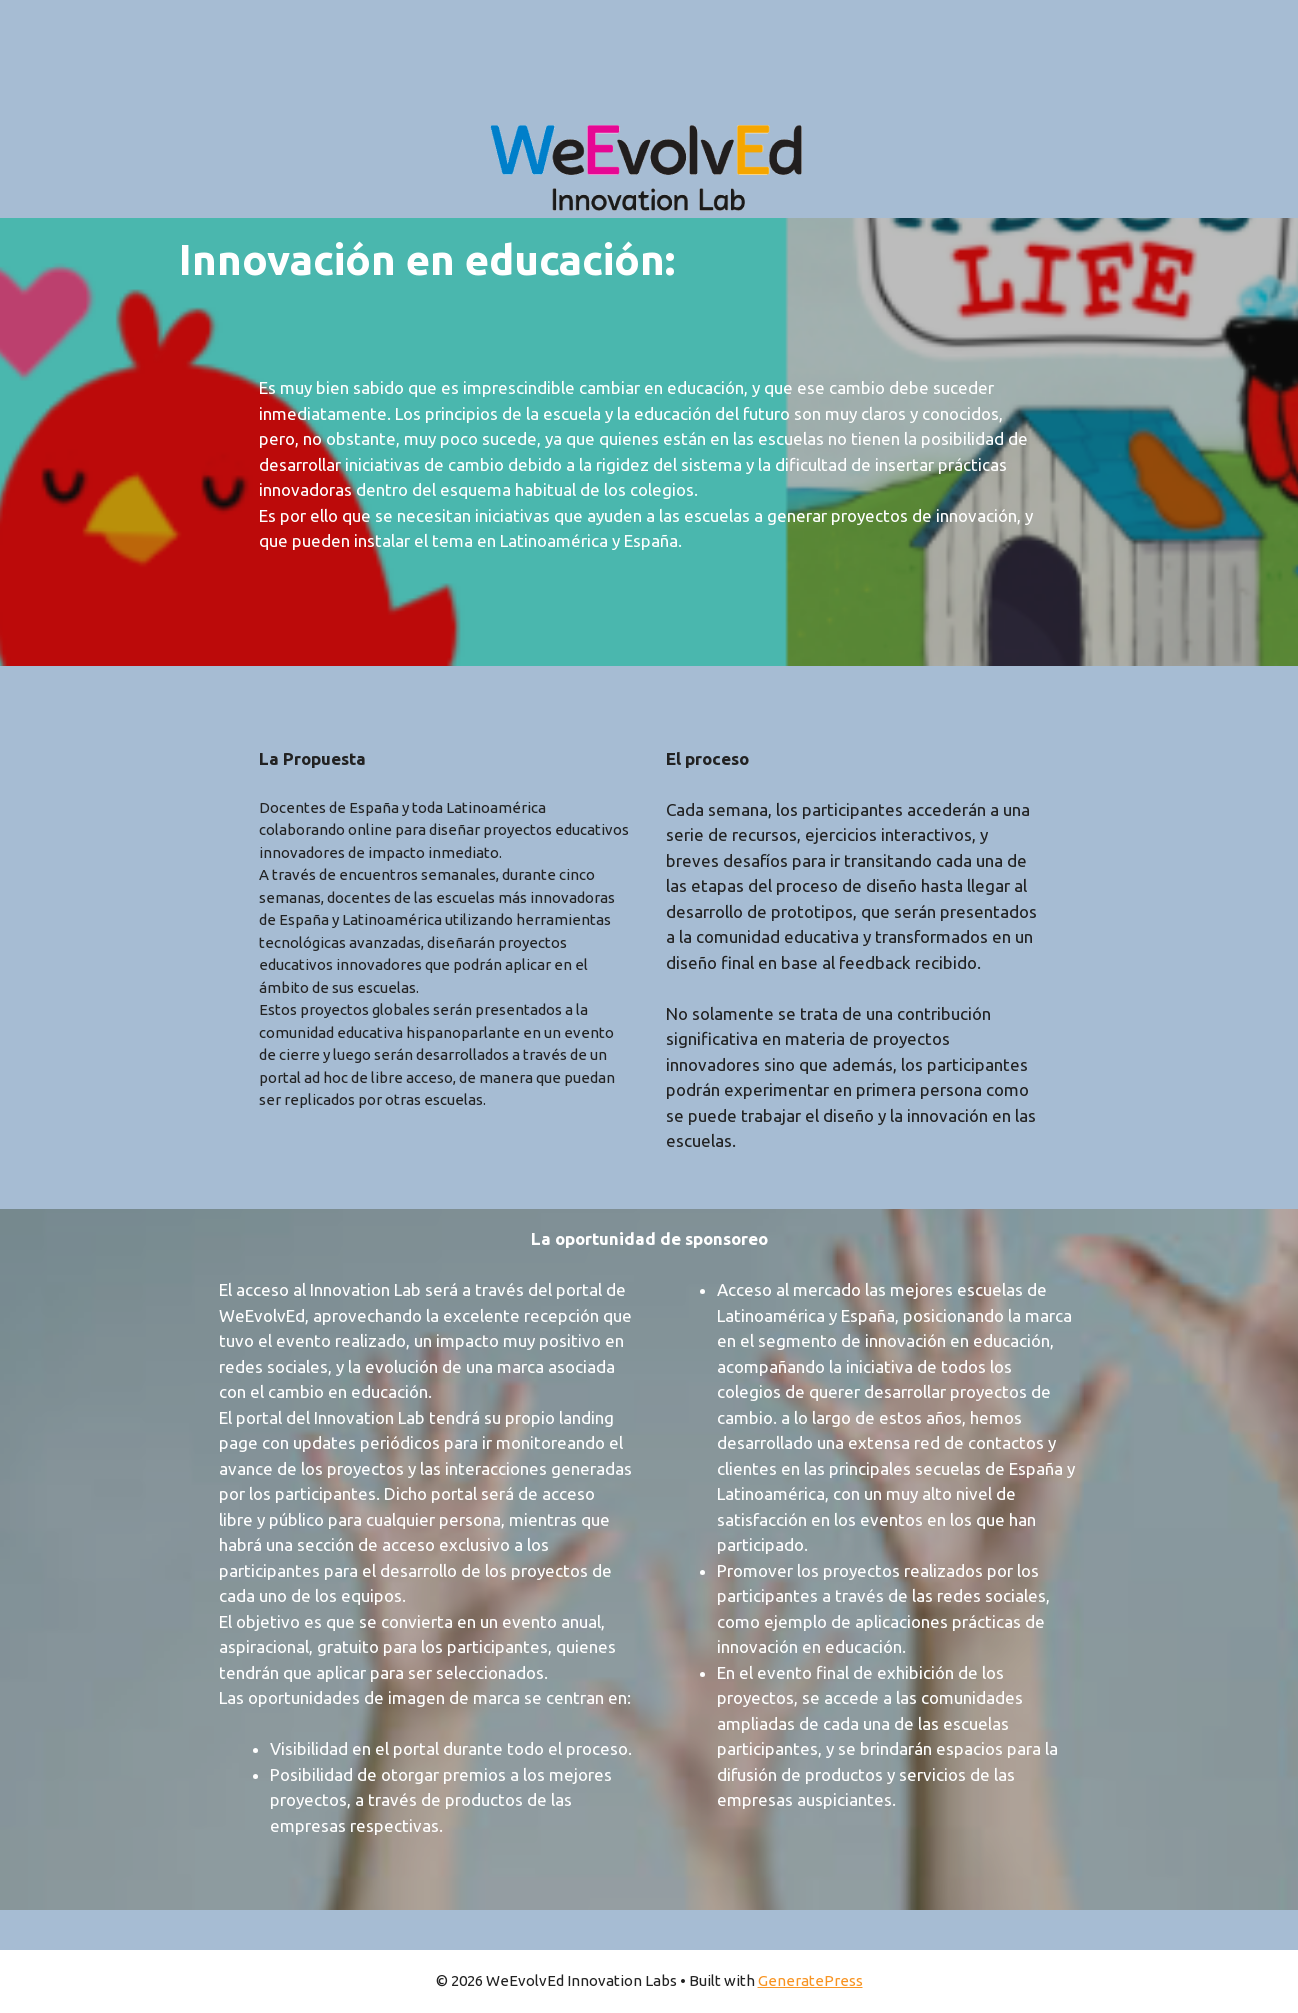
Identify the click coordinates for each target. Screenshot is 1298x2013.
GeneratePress (810, 1980)
